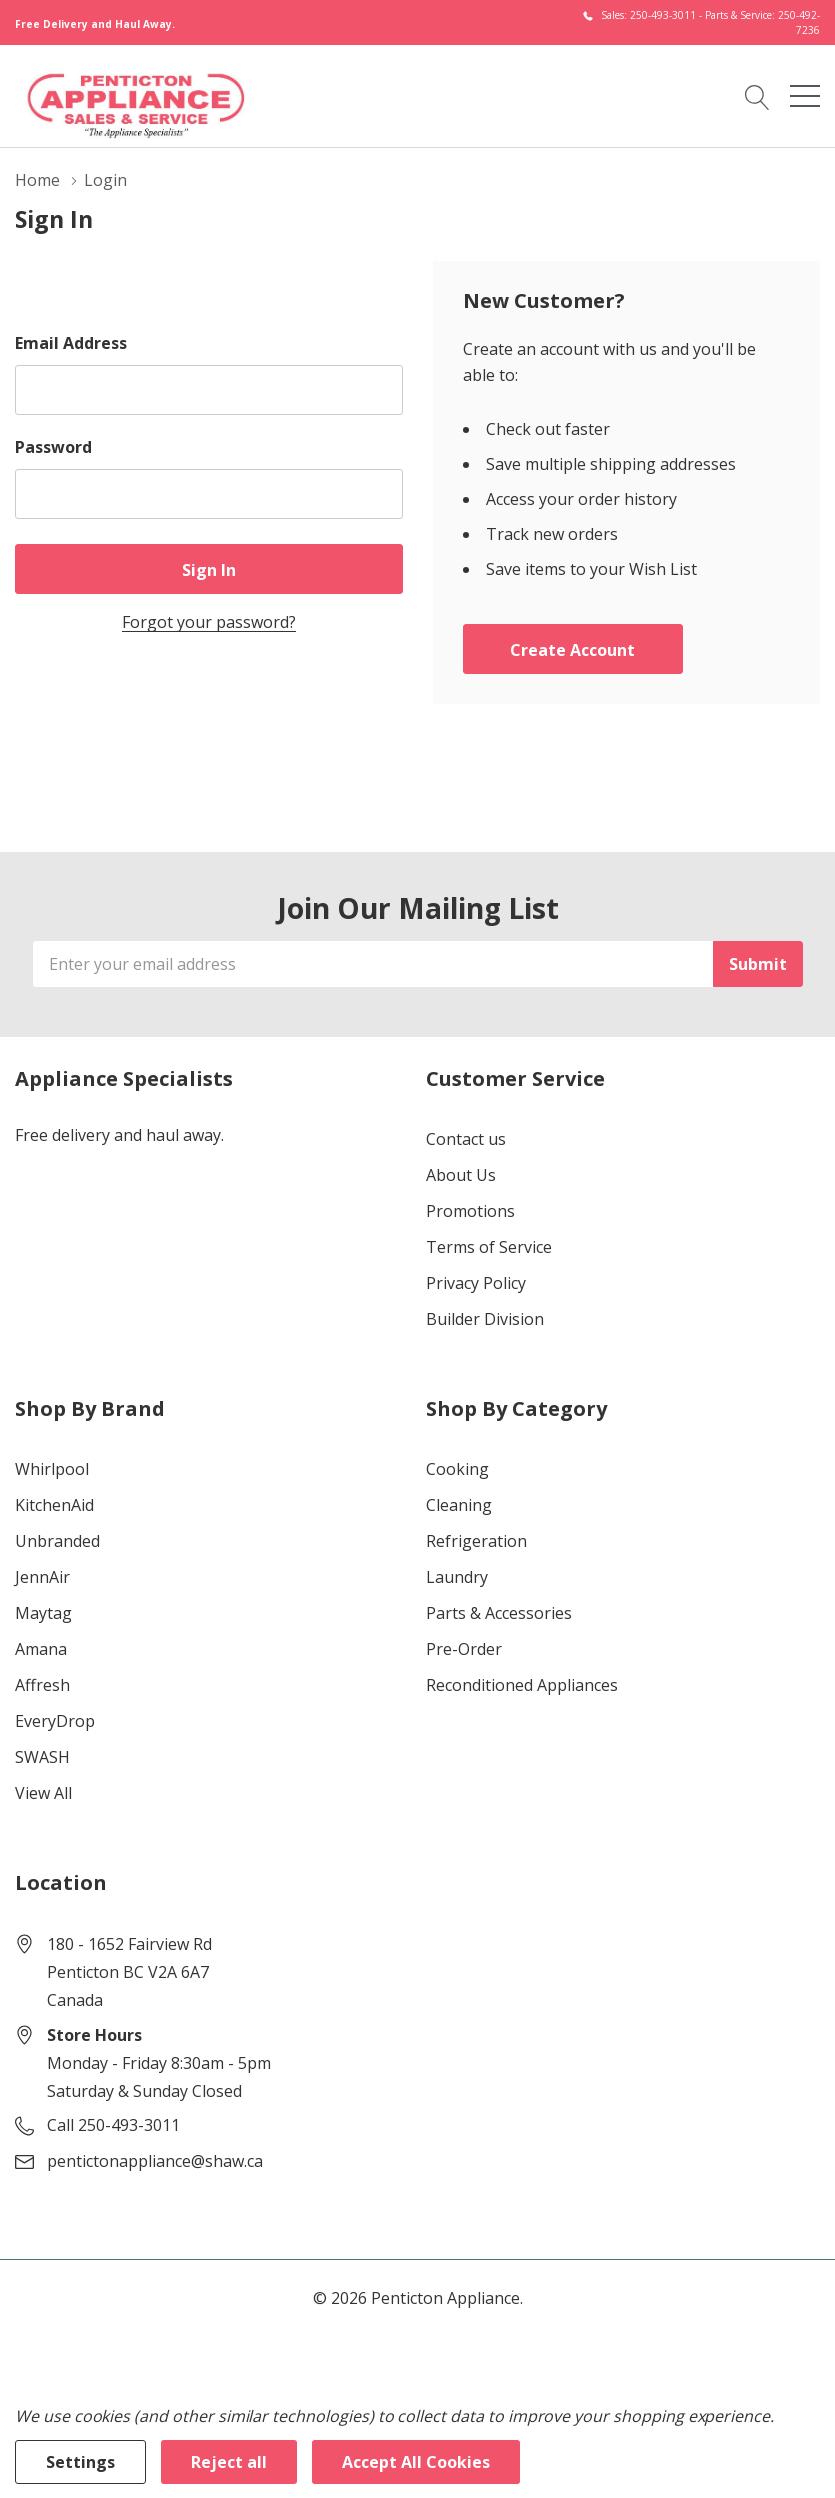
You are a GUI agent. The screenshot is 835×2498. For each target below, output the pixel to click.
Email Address (71, 343)
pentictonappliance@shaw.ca (155, 2161)
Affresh (42, 1685)
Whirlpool (52, 1469)
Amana (41, 1649)
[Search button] (757, 96)
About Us (461, 1175)
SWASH (42, 1757)
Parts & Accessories (499, 1613)
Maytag (43, 1613)
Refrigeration (476, 1541)
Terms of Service (489, 1247)
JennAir (42, 1577)
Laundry (457, 1577)
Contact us (466, 1139)
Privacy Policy (476, 1283)
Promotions (470, 1211)
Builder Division (485, 1319)
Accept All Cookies (416, 2462)
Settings (80, 2462)
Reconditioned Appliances (522, 1685)
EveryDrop (55, 1721)
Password (53, 447)
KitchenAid (54, 1505)
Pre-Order (464, 1649)
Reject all (229, 2462)
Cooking (457, 1469)
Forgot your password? (209, 622)
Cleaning (459, 1505)
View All (43, 1793)
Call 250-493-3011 (113, 2125)
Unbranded (57, 1541)
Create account (572, 650)
